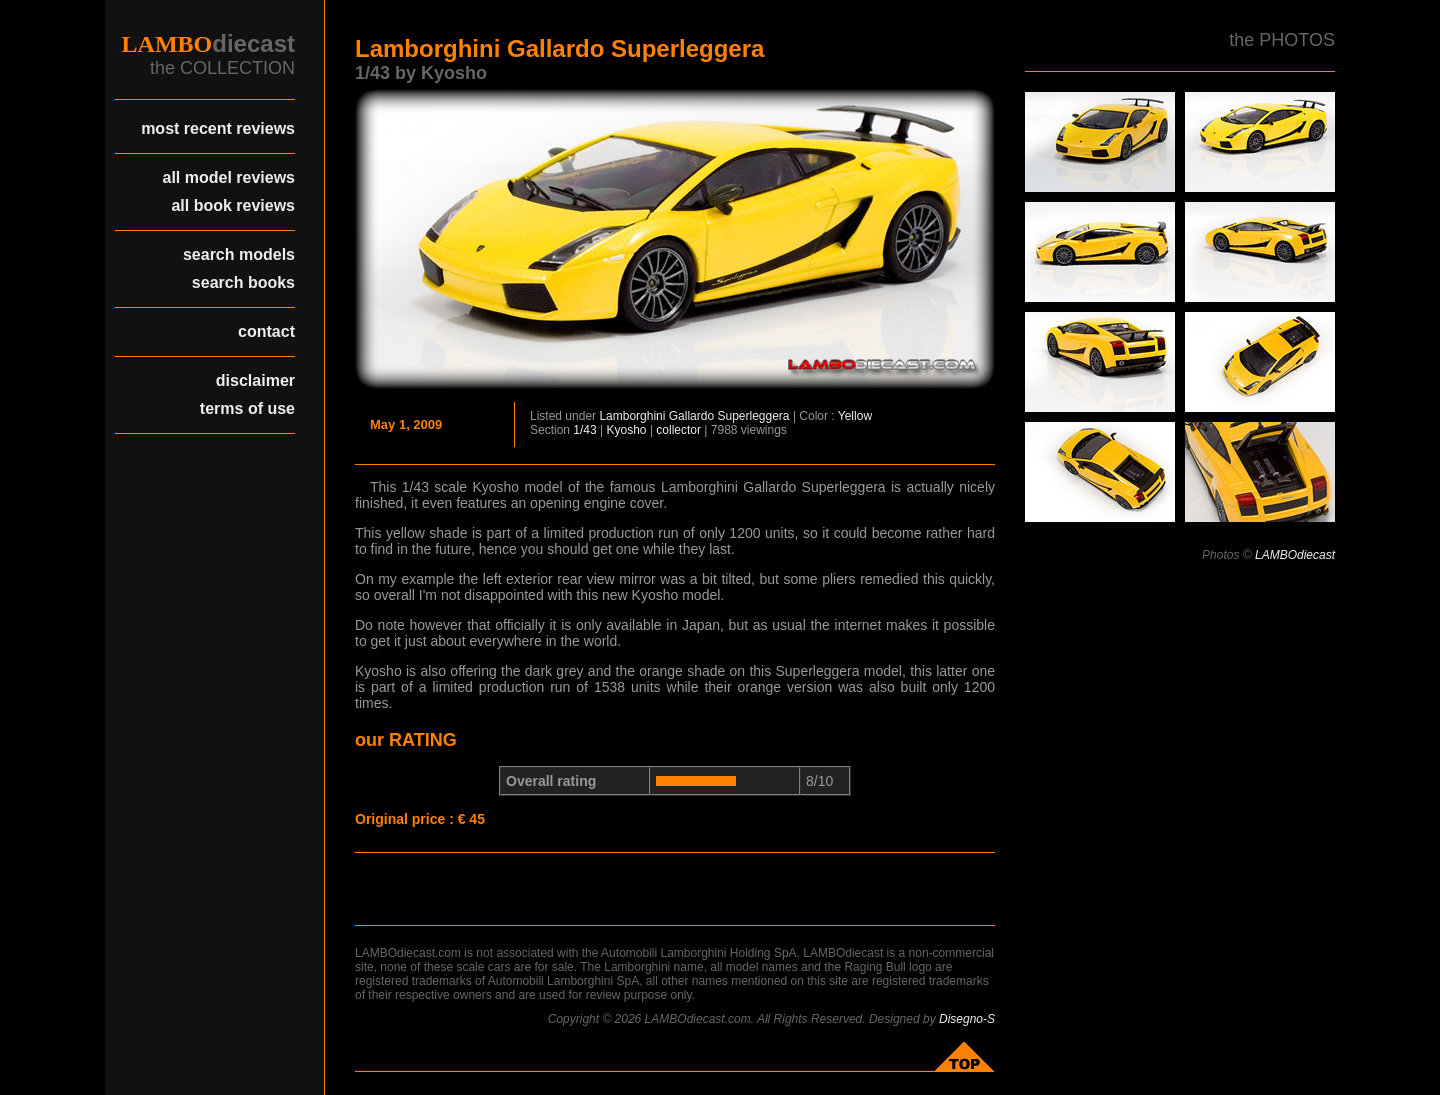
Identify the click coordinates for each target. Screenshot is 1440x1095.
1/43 (584, 430)
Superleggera (753, 416)
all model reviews (228, 177)
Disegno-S (967, 1019)
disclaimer (255, 380)
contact (266, 331)
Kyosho (627, 430)
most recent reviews (218, 128)
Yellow (855, 416)
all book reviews (233, 205)
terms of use (247, 408)
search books (243, 282)
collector (678, 430)
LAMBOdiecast (1295, 555)
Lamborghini (632, 416)
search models (239, 254)
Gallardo (691, 416)
